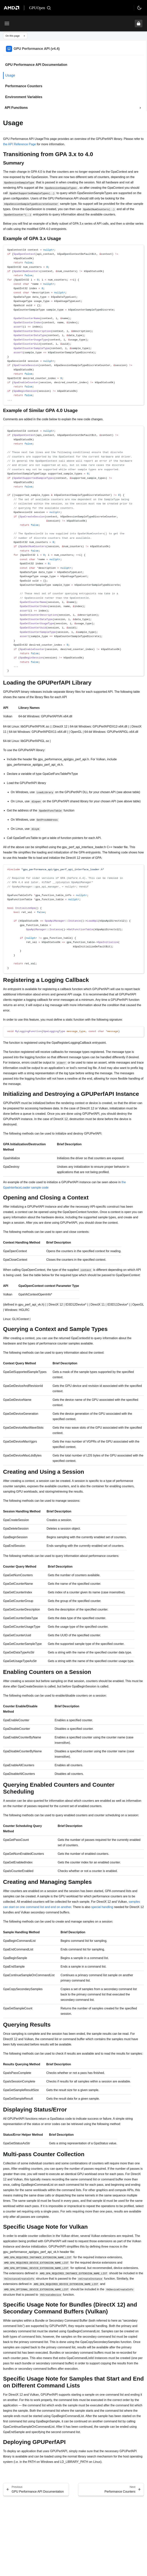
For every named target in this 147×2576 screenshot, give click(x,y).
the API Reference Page (19, 144)
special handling (102, 1907)
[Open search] (49, 8)
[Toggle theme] (139, 8)
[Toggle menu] (7, 23)
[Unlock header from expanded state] (138, 23)
